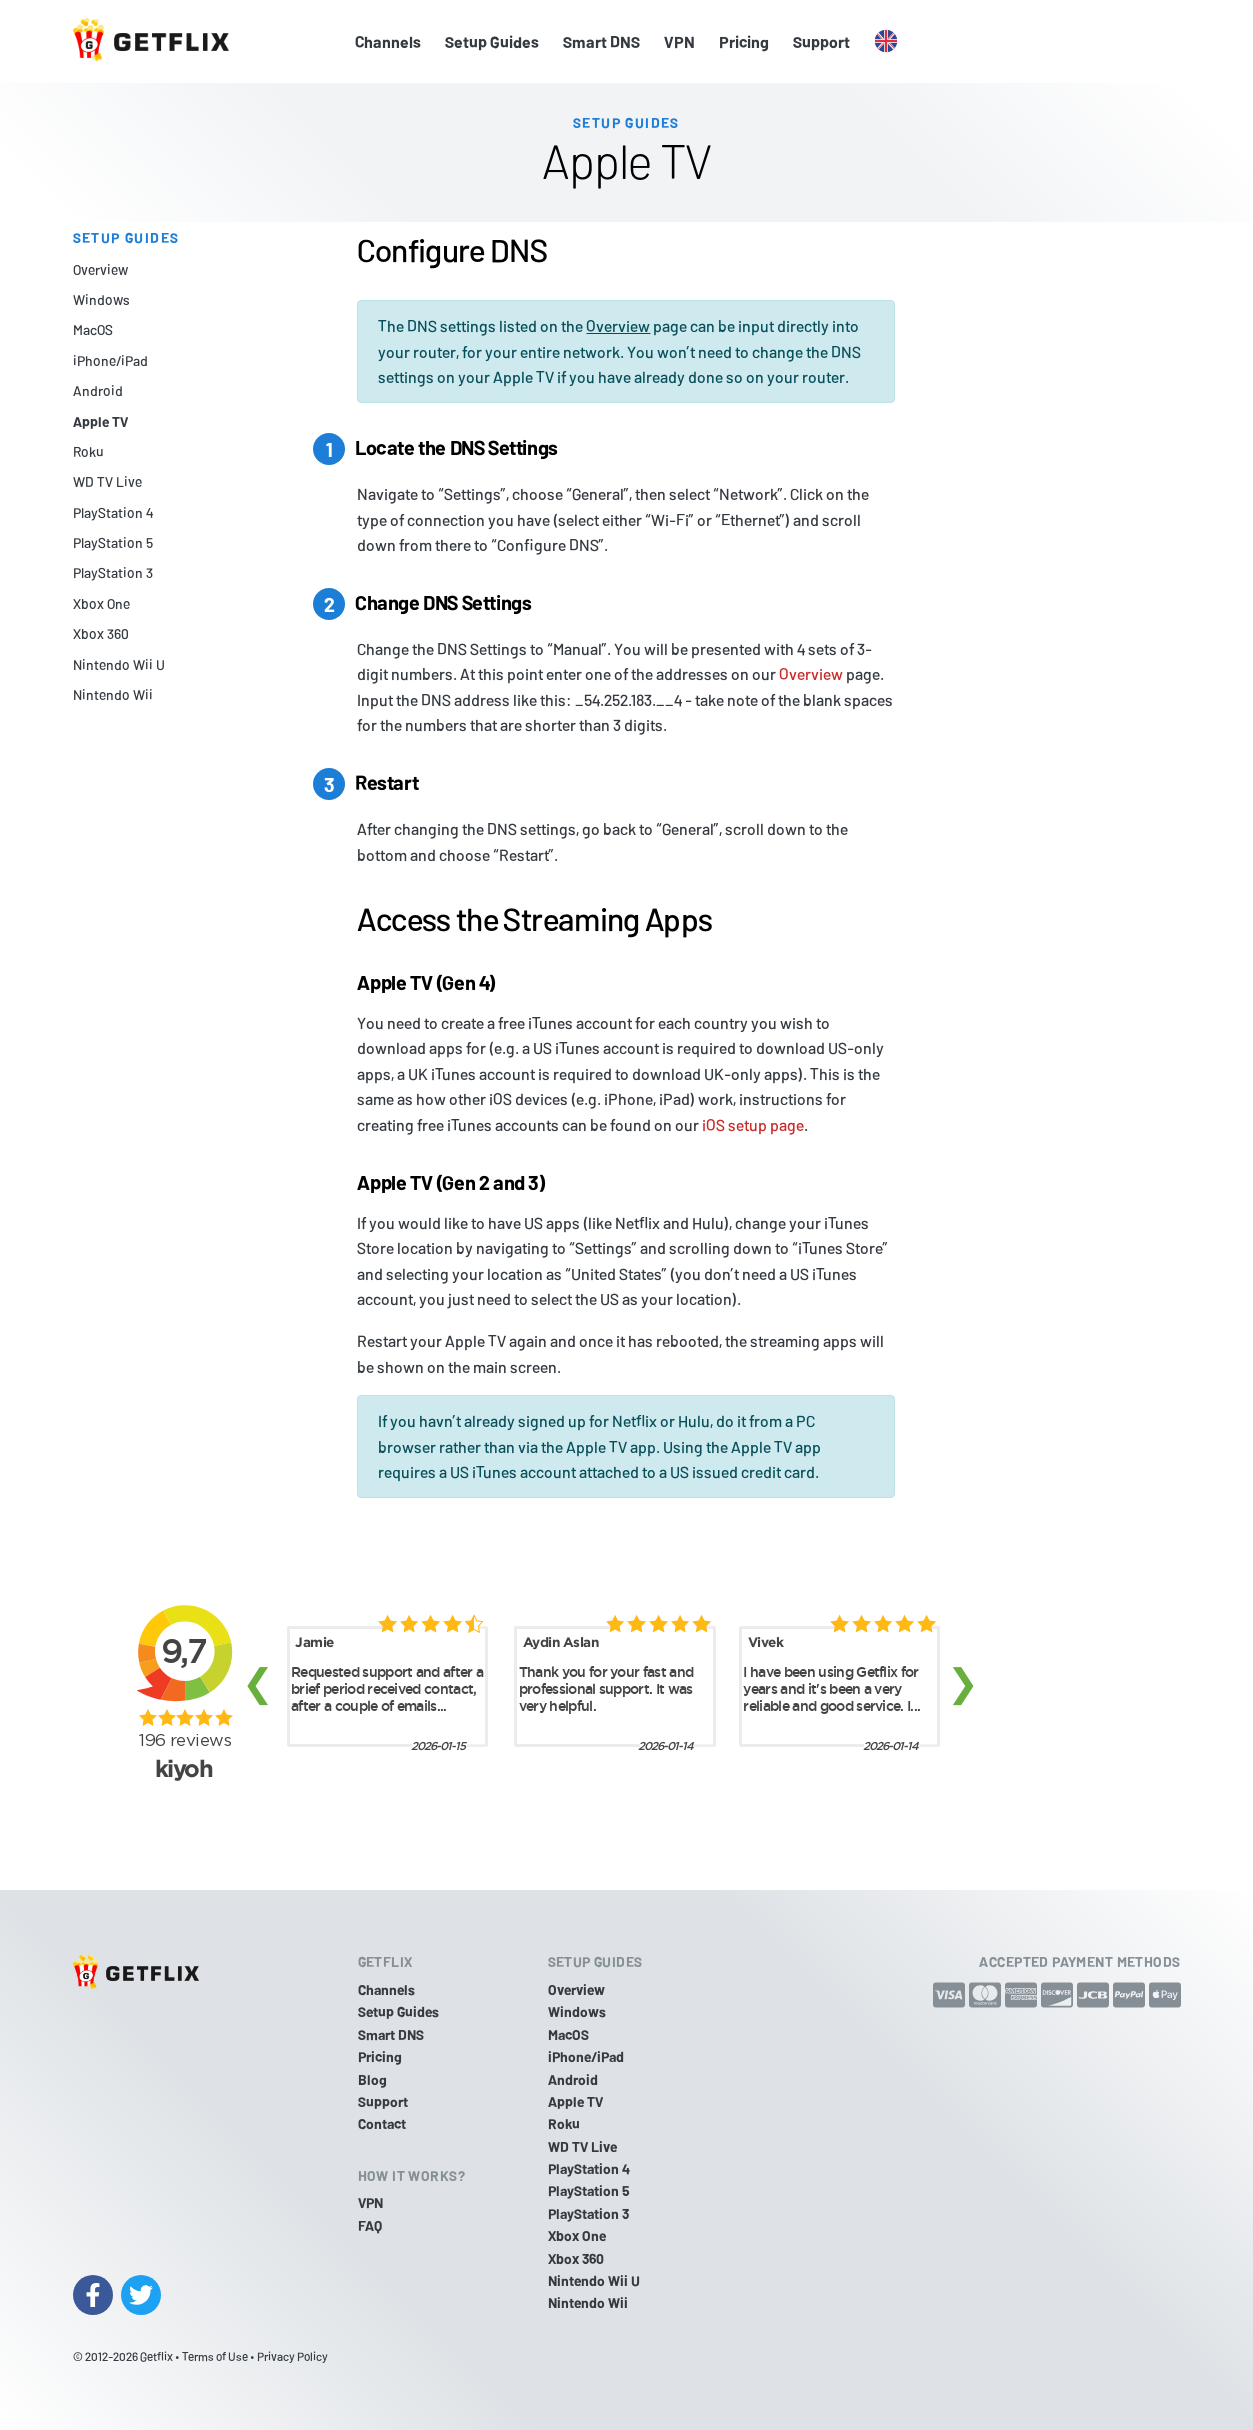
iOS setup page (753, 1124)
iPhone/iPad (110, 360)
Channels (388, 41)
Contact (382, 2123)
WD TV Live (107, 481)
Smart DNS (601, 41)
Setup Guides (492, 41)
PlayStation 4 (113, 512)
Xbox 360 (101, 633)
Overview (100, 269)
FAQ (370, 2225)
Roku (88, 451)
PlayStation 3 (113, 572)
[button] (886, 42)
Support (821, 41)
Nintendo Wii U (119, 664)
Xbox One (101, 603)
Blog (372, 2079)
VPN (679, 41)
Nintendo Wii (113, 694)
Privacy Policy (292, 2356)
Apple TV (100, 421)
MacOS (93, 329)
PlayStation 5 (113, 542)
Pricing (744, 41)
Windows (101, 299)
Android (98, 390)
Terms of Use (215, 2356)
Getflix (156, 2356)
